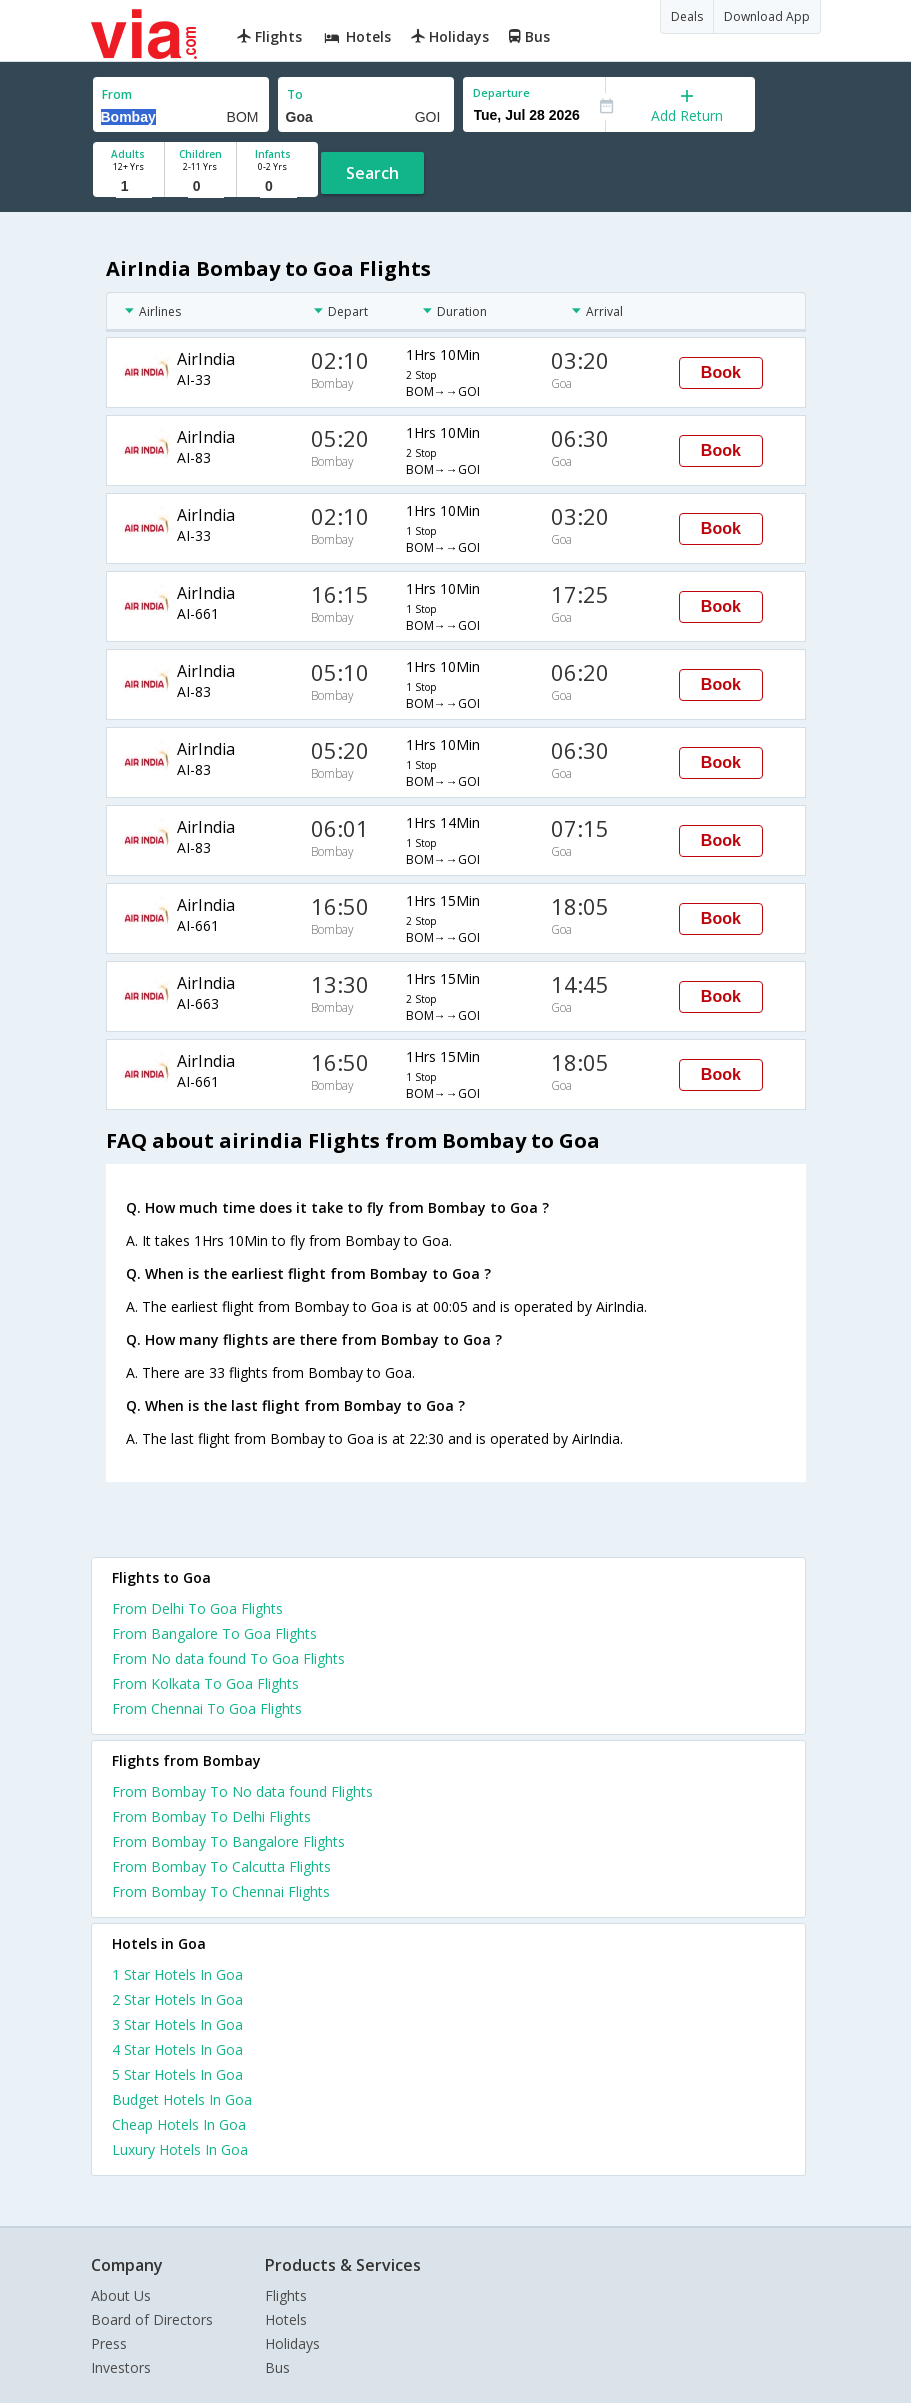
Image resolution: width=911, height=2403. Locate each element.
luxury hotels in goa (180, 2149)
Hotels (286, 2319)
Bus (277, 2367)
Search (372, 173)
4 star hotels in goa (177, 2049)
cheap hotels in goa (179, 2124)
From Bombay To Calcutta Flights (221, 1866)
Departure (501, 92)
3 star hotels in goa (177, 2024)
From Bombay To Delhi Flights (211, 1816)
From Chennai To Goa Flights (207, 1708)
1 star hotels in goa (177, 1974)
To (295, 94)
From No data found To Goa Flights (228, 1658)
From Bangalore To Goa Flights (214, 1633)
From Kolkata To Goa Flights (205, 1683)
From (117, 94)
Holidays (292, 2343)
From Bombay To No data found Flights (242, 1791)
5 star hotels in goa (177, 2074)
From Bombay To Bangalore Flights (228, 1841)
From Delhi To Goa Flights (197, 1608)
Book (721, 372)
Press (109, 2343)
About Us (121, 2295)
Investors (121, 2367)
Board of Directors (152, 2319)
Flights (286, 2295)
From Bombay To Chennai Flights (221, 1891)
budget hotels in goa (182, 2099)
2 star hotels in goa (177, 1999)
